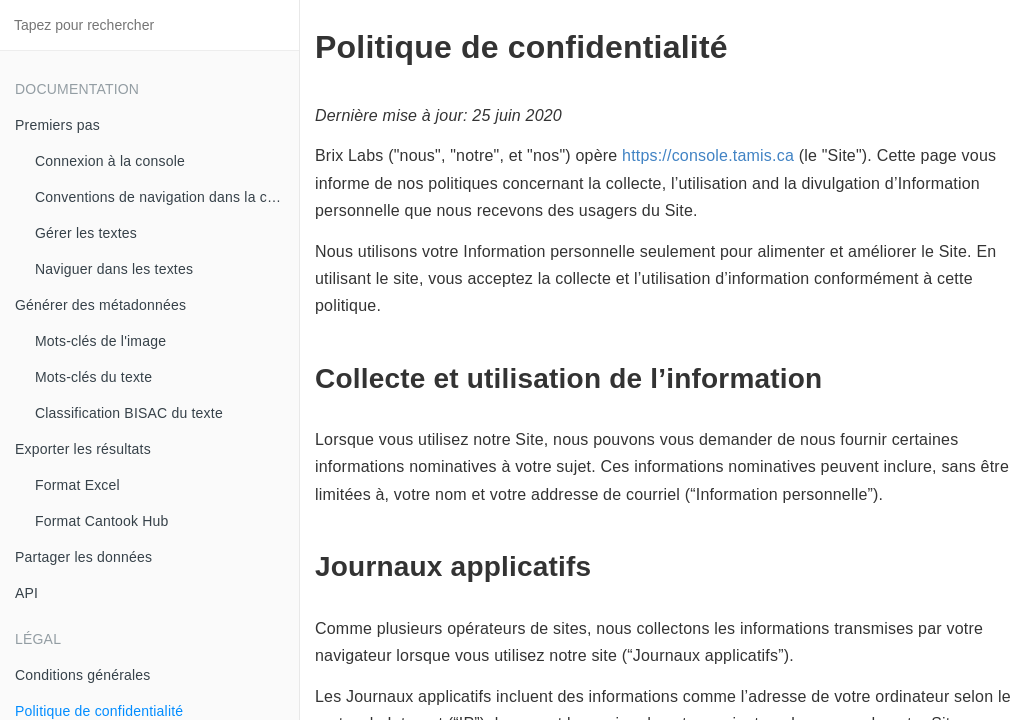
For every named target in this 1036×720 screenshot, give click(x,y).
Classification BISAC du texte (129, 413)
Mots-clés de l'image (100, 341)
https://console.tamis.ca (708, 155)
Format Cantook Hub (102, 521)
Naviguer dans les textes (114, 269)
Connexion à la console (110, 161)
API (26, 593)
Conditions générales (83, 675)
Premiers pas (57, 125)
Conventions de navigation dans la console (167, 197)
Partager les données (83, 557)
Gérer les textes (86, 233)
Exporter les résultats (83, 449)
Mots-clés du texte (93, 377)
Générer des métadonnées (100, 305)
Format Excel (77, 485)
